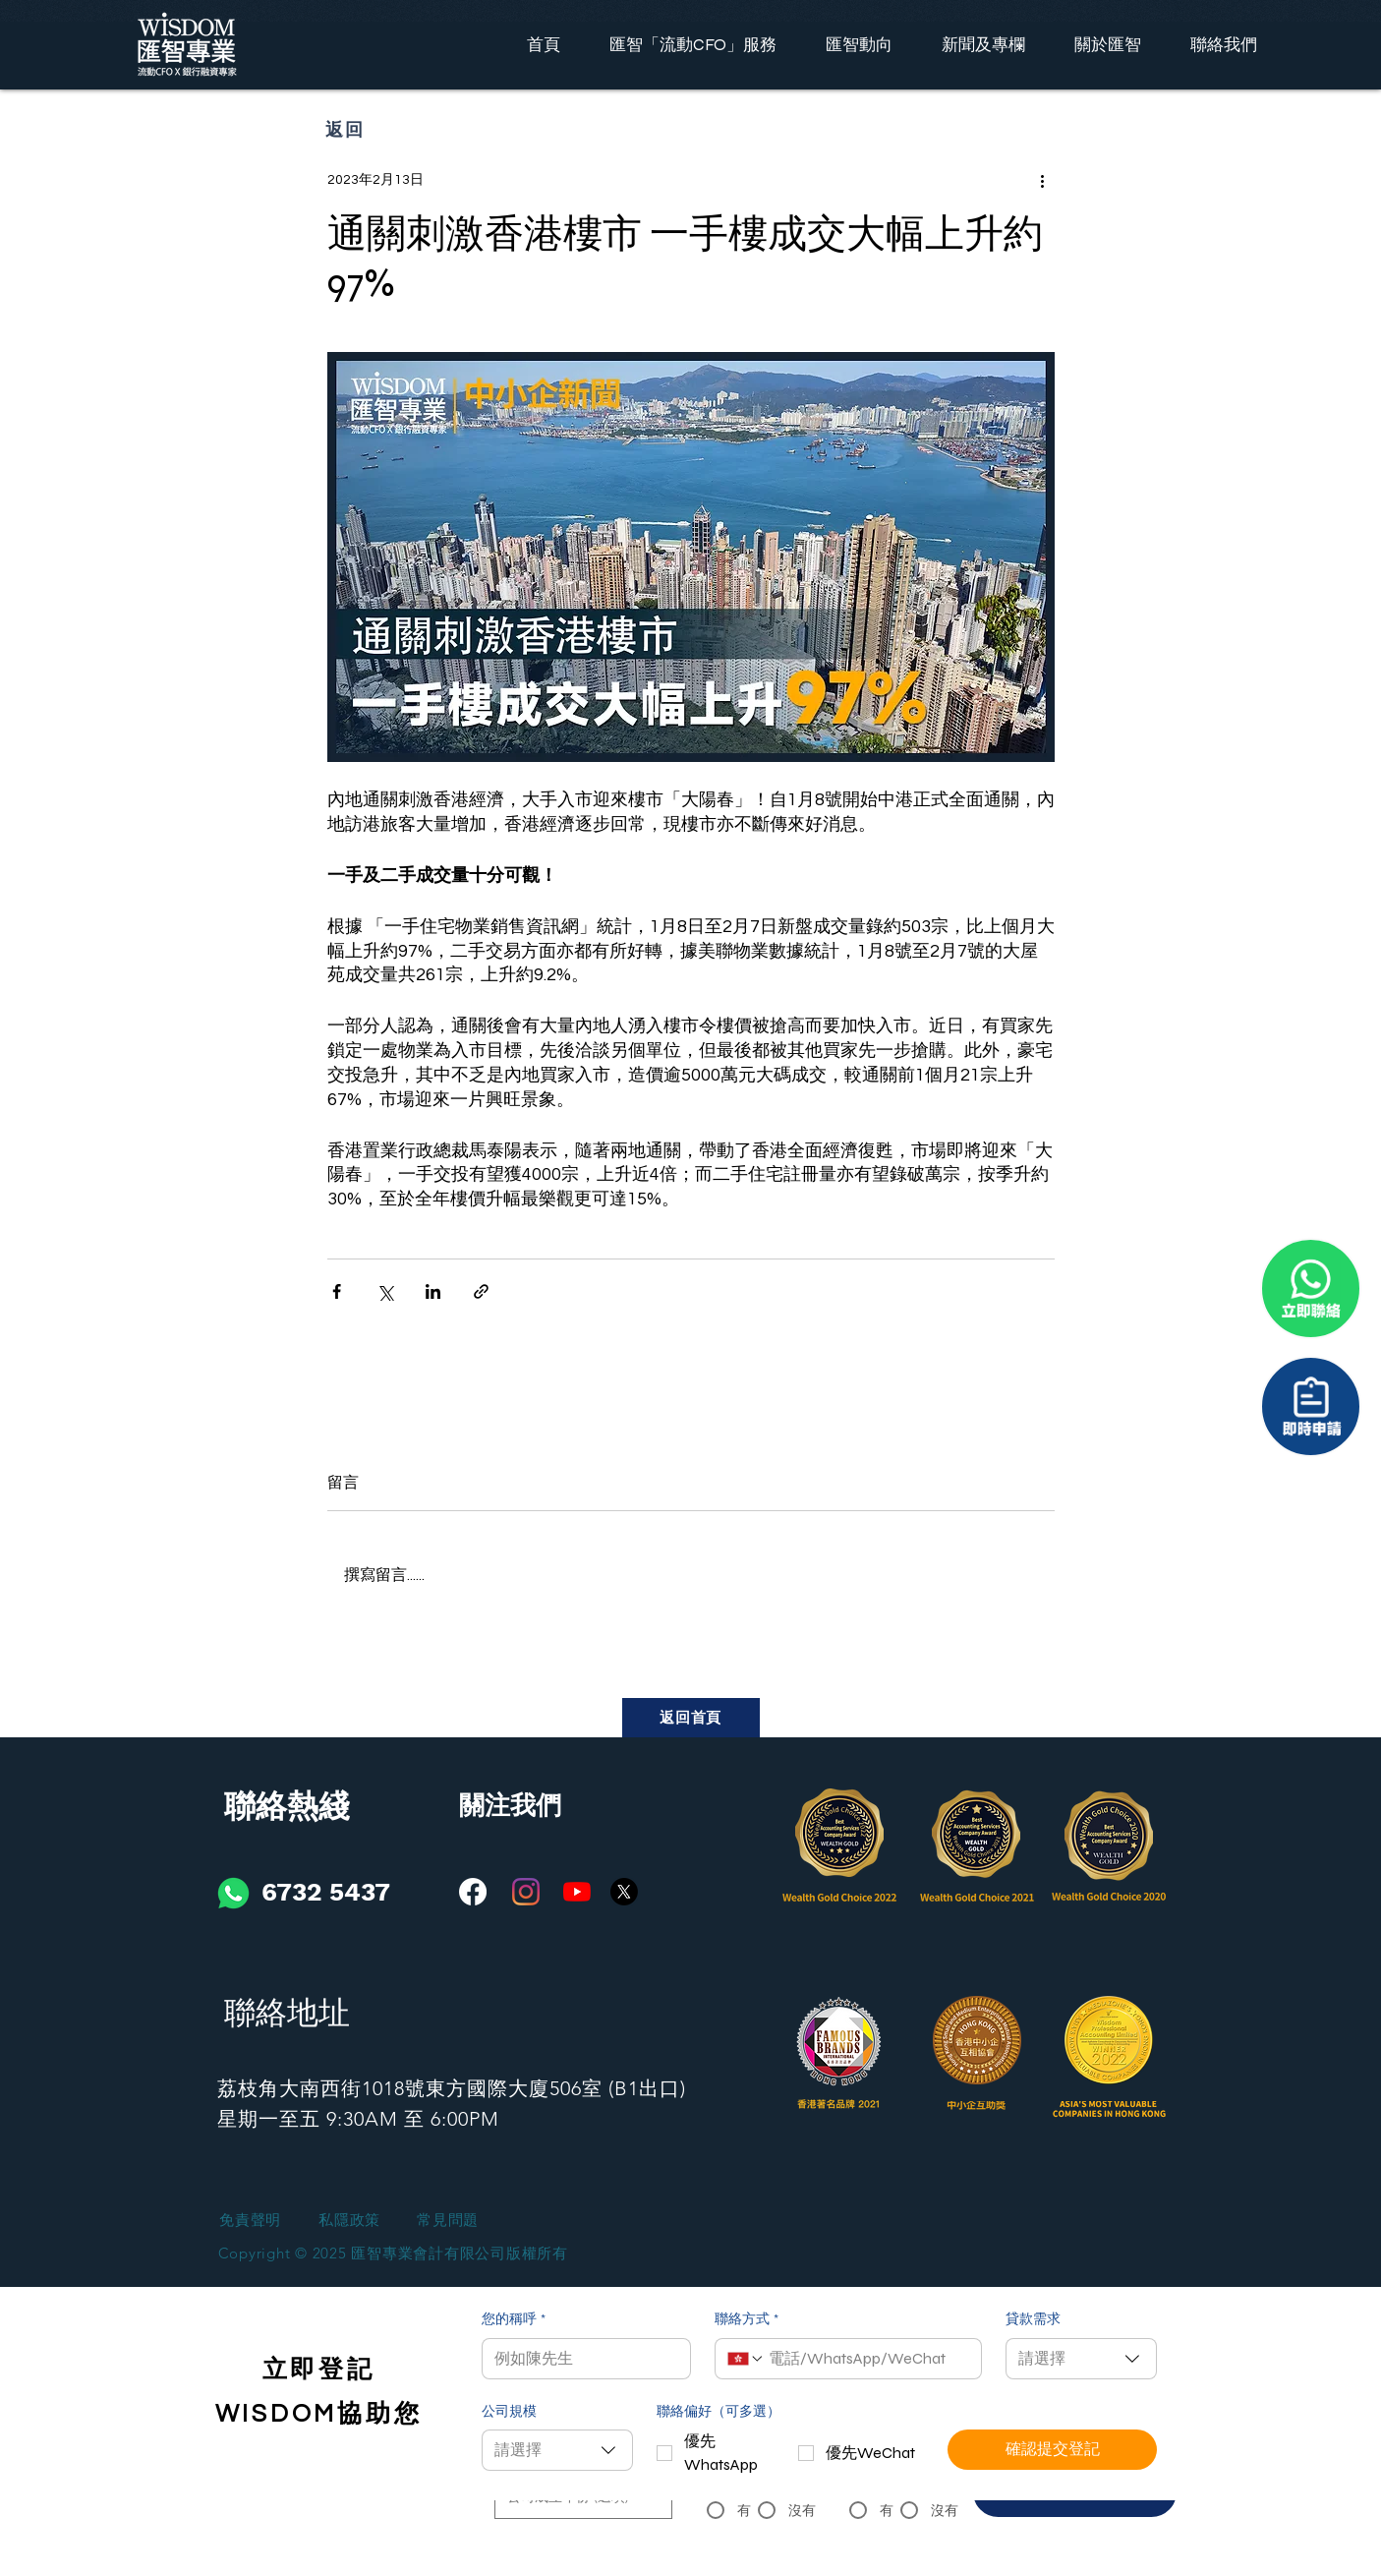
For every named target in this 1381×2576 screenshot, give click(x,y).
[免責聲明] (250, 2220)
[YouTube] (577, 1891)
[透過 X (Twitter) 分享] (384, 1291)
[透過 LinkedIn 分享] (433, 1291)
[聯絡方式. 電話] (867, 2358)
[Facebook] (473, 1891)
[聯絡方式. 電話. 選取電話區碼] (746, 2359)
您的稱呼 (514, 2320)
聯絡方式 (746, 2320)
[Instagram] (526, 1891)
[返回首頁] (691, 1717)
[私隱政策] (350, 2220)
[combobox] (1081, 2358)
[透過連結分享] (481, 1291)
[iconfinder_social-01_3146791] (233, 1893)
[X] (624, 1891)
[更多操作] (1043, 180)
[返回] (346, 128)
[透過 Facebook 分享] (336, 1291)
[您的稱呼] (580, 2358)
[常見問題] (448, 2220)
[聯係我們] (1310, 1406)
